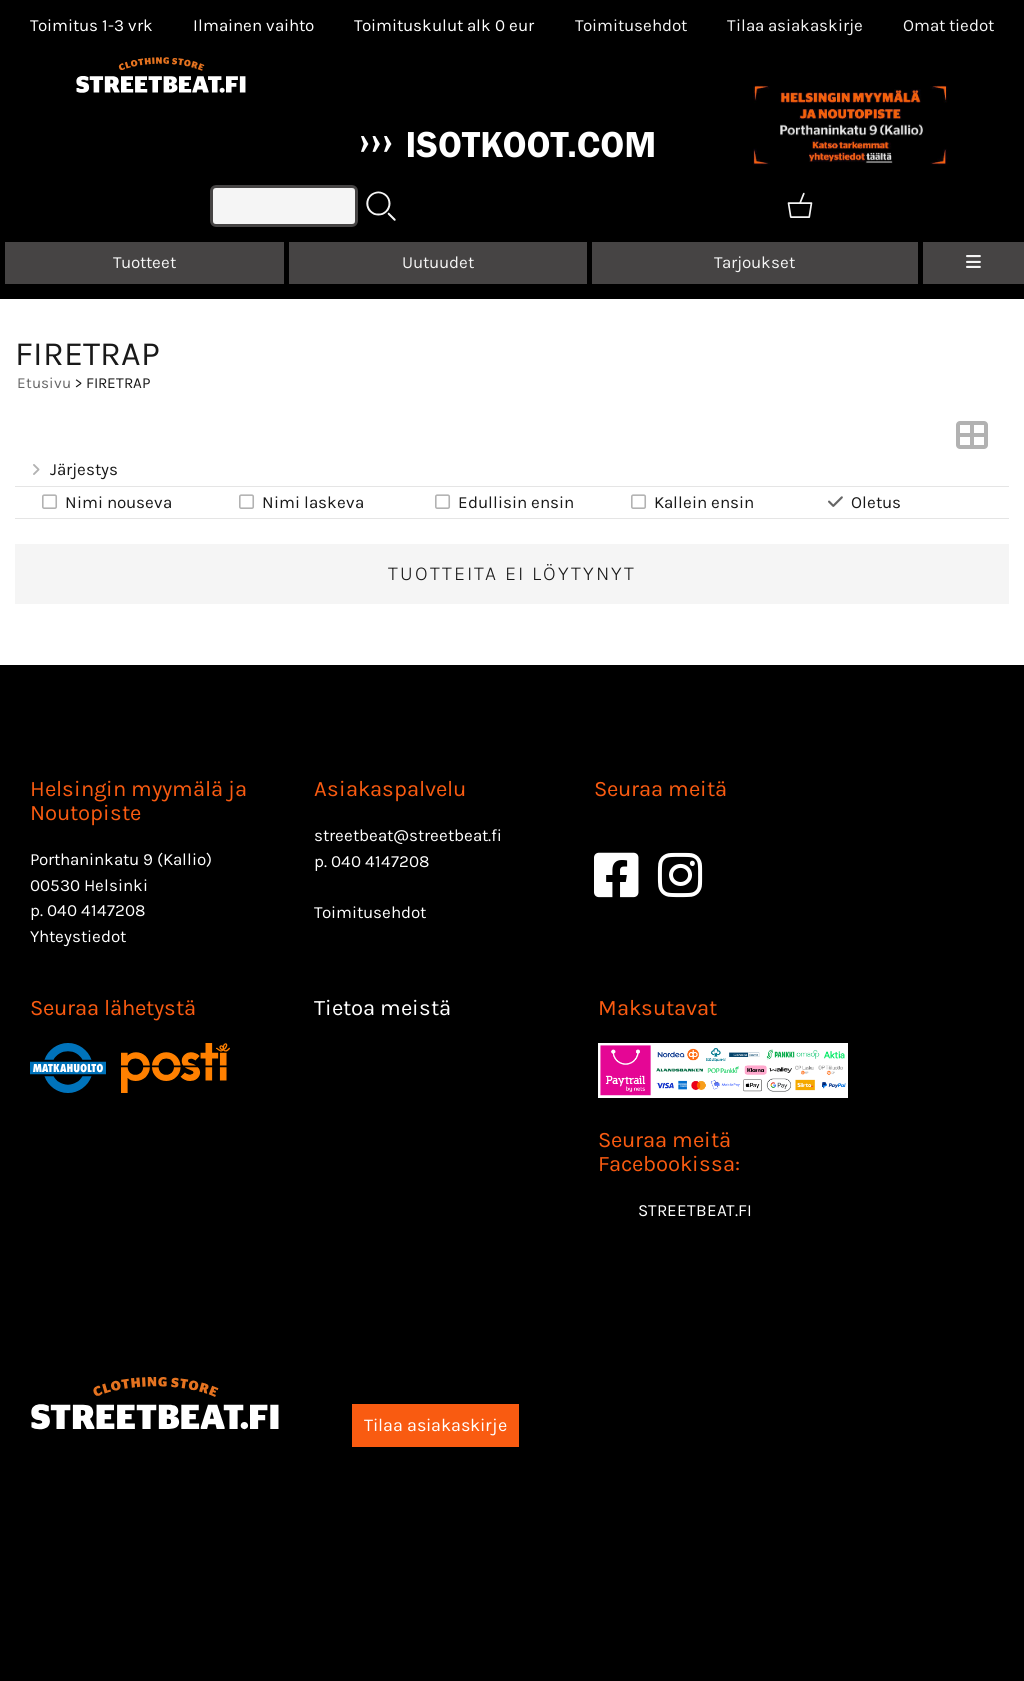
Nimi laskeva (299, 502)
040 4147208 (96, 910)
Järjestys (72, 469)
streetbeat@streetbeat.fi (408, 835)
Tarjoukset (754, 262)
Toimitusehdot (631, 25)
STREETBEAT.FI (695, 1210)
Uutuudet (438, 262)
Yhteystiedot (78, 936)
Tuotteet (144, 262)
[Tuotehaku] (284, 206)
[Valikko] (973, 263)
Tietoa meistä (382, 1008)
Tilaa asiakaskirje (795, 25)
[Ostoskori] (800, 206)
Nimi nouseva (105, 502)
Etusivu (44, 383)
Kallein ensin (691, 502)
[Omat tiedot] (948, 25)
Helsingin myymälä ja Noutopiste (138, 801)
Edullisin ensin (503, 502)
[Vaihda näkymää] (972, 441)
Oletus (863, 502)
